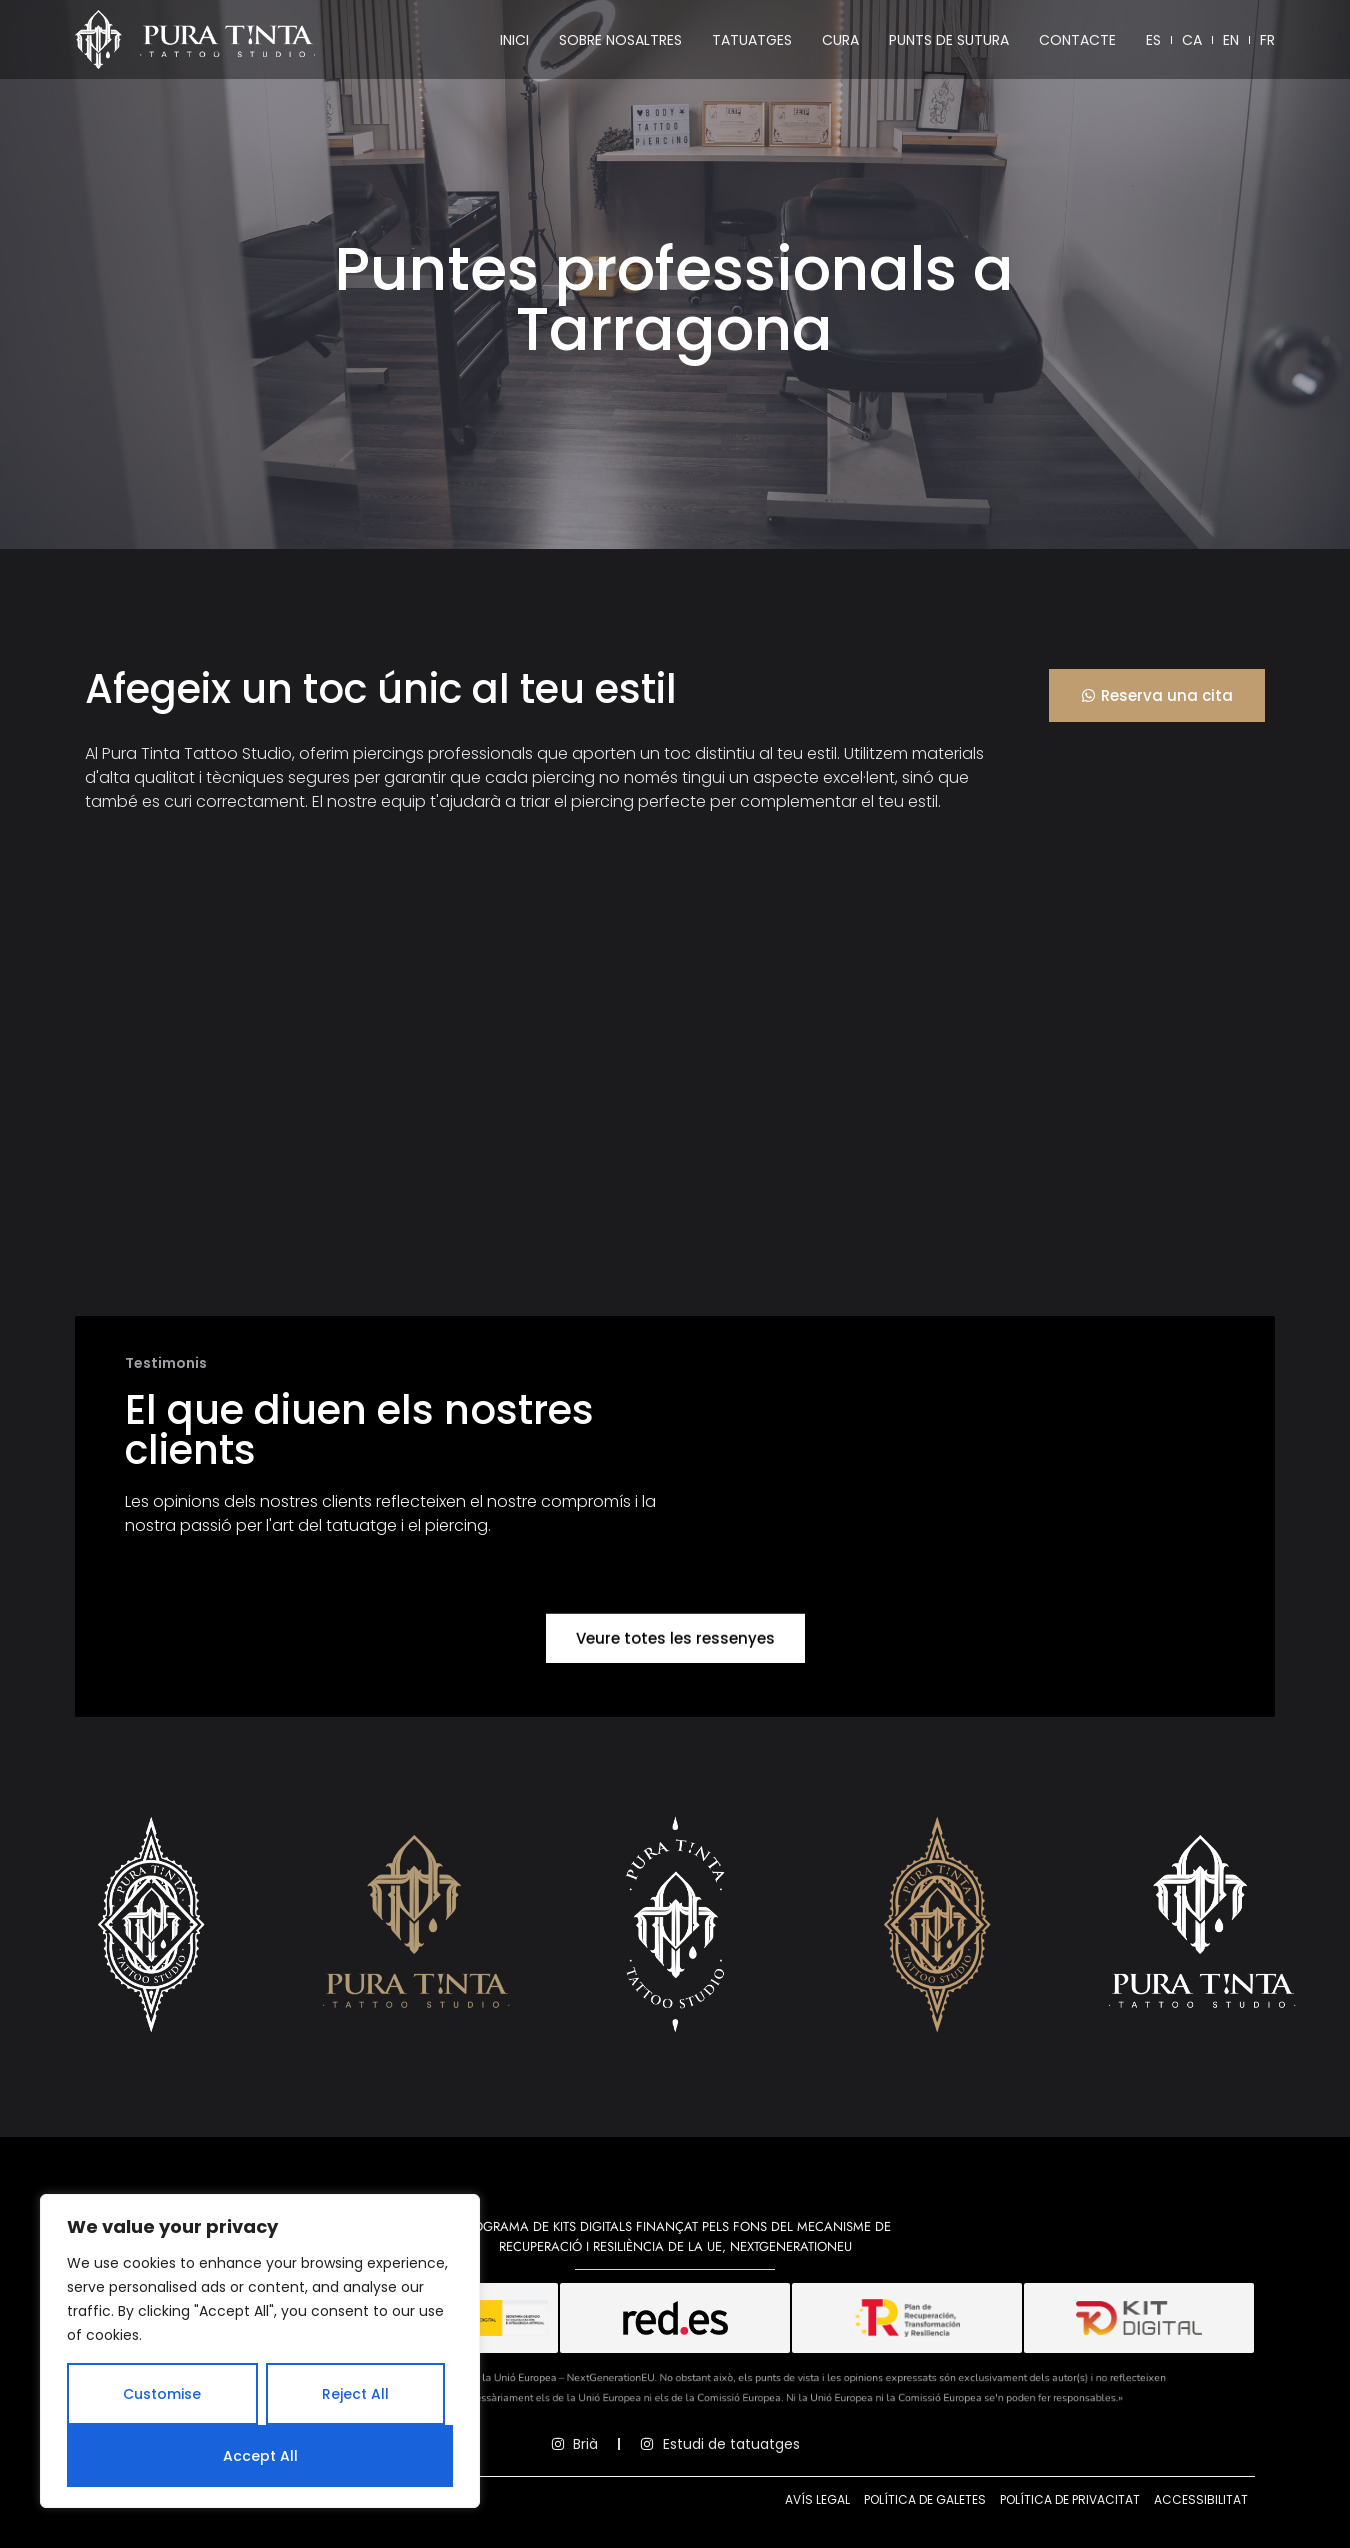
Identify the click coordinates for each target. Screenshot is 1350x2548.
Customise (162, 2394)
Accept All (260, 2456)
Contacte (1077, 40)
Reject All (355, 2394)
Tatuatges (752, 40)
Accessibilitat (1201, 2499)
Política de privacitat (1070, 2499)
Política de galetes (925, 2499)
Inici (514, 40)
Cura (840, 40)
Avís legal (817, 2499)
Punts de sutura (949, 40)
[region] (260, 2351)
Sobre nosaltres (620, 40)
